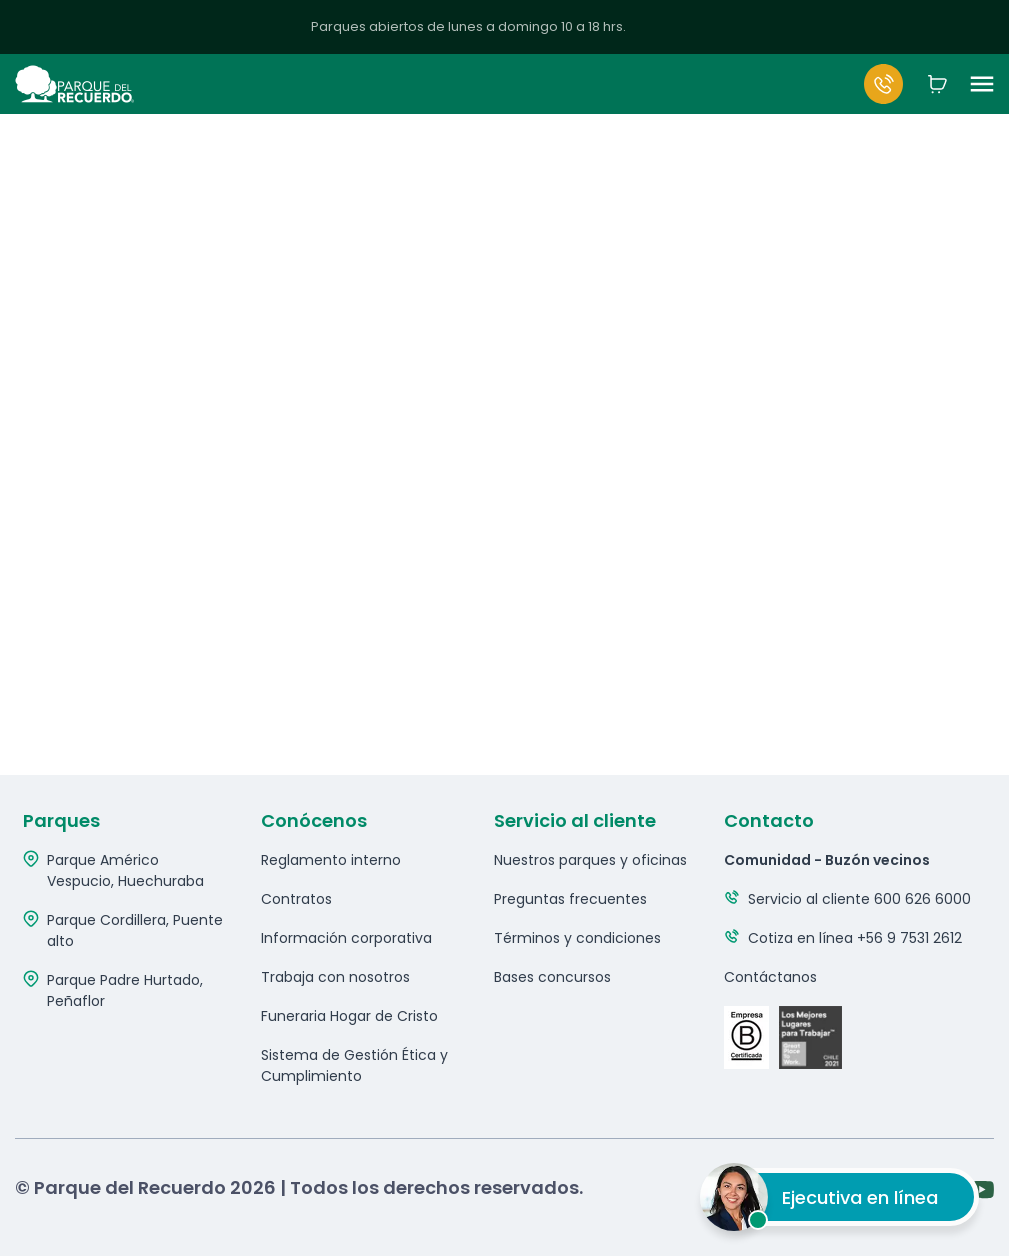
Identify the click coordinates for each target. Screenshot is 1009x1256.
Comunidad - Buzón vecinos (827, 860)
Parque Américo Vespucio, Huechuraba (125, 870)
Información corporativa (346, 938)
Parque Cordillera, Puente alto (135, 930)
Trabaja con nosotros (335, 977)
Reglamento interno (331, 860)
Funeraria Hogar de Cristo (349, 1016)
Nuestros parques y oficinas (590, 860)
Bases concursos (552, 977)
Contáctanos (770, 977)
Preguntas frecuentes (570, 899)
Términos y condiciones (577, 938)
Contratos (296, 899)
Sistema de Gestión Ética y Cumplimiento (354, 1065)
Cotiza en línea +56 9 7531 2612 (855, 938)
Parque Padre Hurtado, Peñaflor (125, 990)
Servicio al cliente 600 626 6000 (859, 899)
